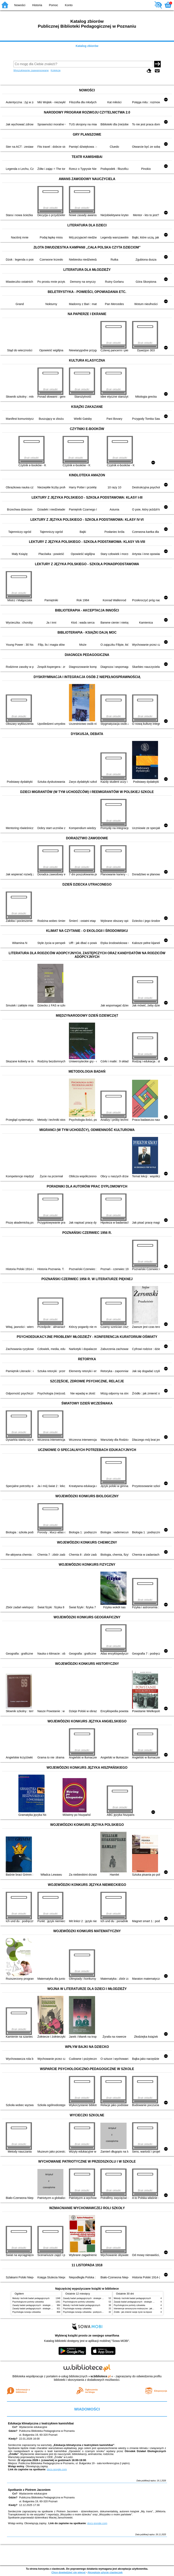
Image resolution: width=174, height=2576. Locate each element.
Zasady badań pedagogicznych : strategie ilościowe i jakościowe (41, 2308)
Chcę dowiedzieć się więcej (68, 2572)
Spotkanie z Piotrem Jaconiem (29, 2489)
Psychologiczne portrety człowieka (28, 2302)
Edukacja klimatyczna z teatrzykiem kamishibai (41, 2423)
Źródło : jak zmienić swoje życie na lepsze (133, 2312)
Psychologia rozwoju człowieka (26, 2312)
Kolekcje (56, 70)
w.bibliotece (101, 2376)
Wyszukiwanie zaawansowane (31, 70)
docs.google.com (57, 2469)
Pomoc (53, 5)
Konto (69, 5)
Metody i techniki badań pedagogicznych (31, 2298)
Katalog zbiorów (87, 46)
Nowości (19, 5)
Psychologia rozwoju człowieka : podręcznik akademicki (88, 2312)
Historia (37, 5)
